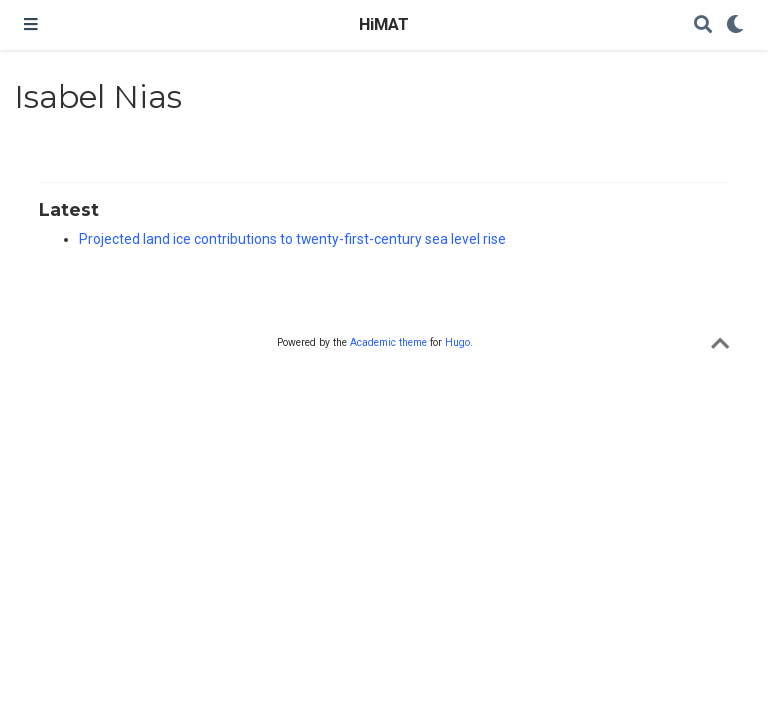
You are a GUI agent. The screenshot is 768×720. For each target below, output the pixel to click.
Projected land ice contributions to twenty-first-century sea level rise (292, 239)
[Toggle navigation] (31, 25)
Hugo (457, 342)
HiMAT (384, 24)
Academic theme (388, 342)
